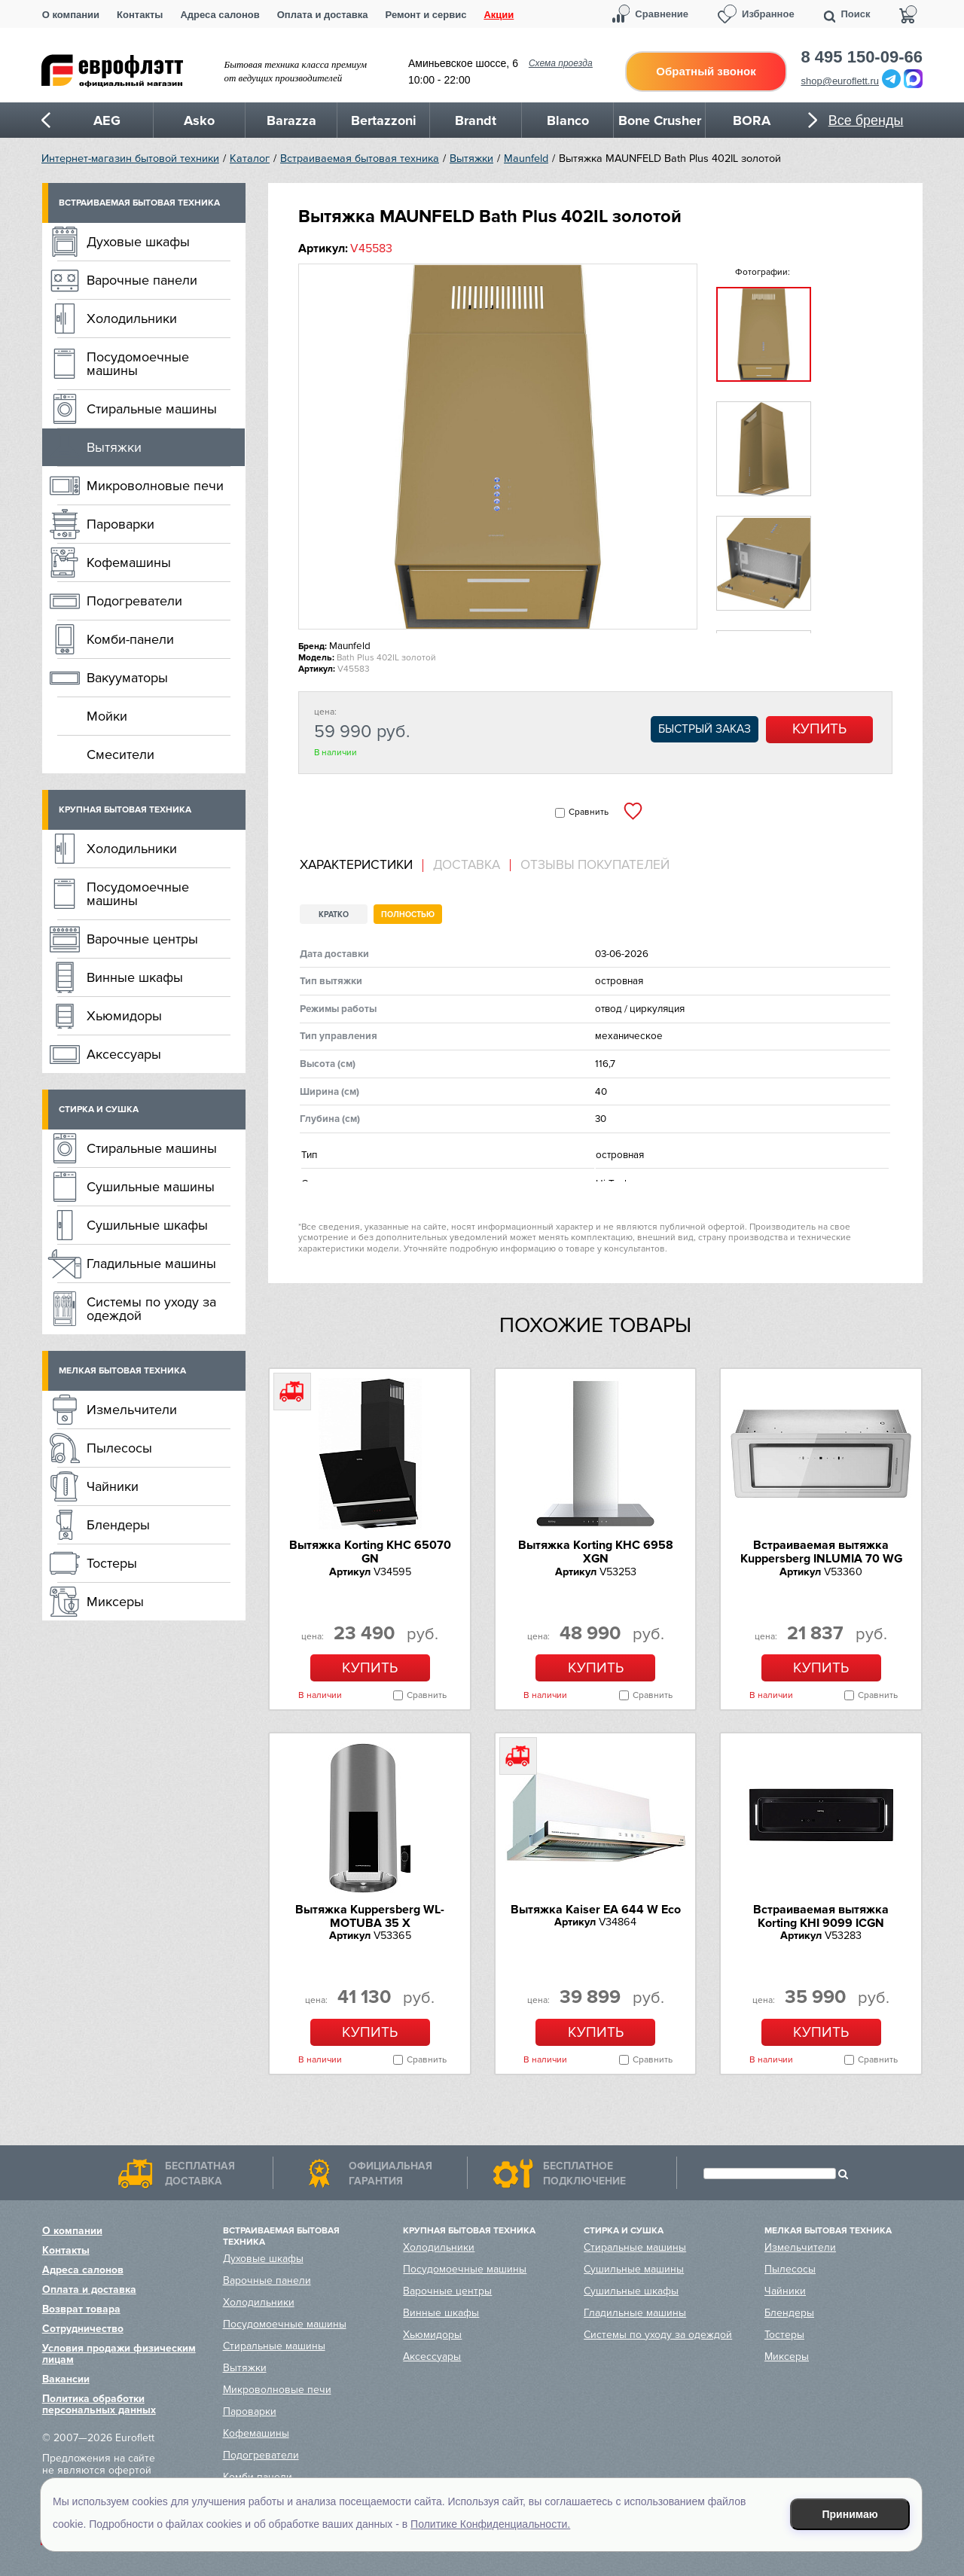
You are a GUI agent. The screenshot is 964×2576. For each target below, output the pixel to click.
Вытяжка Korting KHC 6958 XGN (595, 1552)
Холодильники (132, 318)
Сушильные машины (151, 1186)
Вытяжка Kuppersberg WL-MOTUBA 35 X (369, 1916)
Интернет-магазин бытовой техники (130, 158)
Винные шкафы (135, 977)
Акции (499, 14)
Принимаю (850, 2514)
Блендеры (118, 1525)
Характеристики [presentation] (356, 865)
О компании (70, 14)
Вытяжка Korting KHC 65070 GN (370, 1552)
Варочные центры (142, 939)
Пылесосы (119, 1448)
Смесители (120, 754)
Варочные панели (142, 280)
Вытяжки (471, 158)
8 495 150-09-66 (862, 57)
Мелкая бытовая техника (122, 1370)
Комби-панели (130, 639)
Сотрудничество (83, 2328)
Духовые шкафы (138, 241)
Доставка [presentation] (466, 865)
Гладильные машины (151, 1263)
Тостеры (112, 1563)
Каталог (250, 158)
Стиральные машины (152, 409)
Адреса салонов (219, 14)
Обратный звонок (705, 71)
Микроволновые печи (155, 485)
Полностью (408, 914)
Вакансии (66, 2379)
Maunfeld (526, 158)
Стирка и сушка (99, 1109)
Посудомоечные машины (138, 364)
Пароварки (120, 524)
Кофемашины (129, 562)
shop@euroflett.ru (840, 81)
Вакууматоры (127, 677)
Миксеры (115, 1601)
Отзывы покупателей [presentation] (595, 865)
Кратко (334, 914)
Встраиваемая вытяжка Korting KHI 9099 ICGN (821, 1916)
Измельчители (132, 1409)
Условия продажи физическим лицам (119, 2354)
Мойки (107, 716)
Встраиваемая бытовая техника (359, 158)
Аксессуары (124, 1054)
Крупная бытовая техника (125, 809)
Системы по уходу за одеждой (151, 1309)
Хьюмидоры (124, 1016)
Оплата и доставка (322, 14)
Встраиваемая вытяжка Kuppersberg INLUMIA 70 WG (821, 1552)
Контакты (140, 14)
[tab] (361, 865)
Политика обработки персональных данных (99, 2404)
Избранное (768, 14)
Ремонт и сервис (426, 14)
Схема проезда (561, 63)
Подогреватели (134, 601)
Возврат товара (81, 2309)
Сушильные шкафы (147, 1225)
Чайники (113, 1486)
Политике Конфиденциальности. (490, 2524)
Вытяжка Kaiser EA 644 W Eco (596, 1909)
